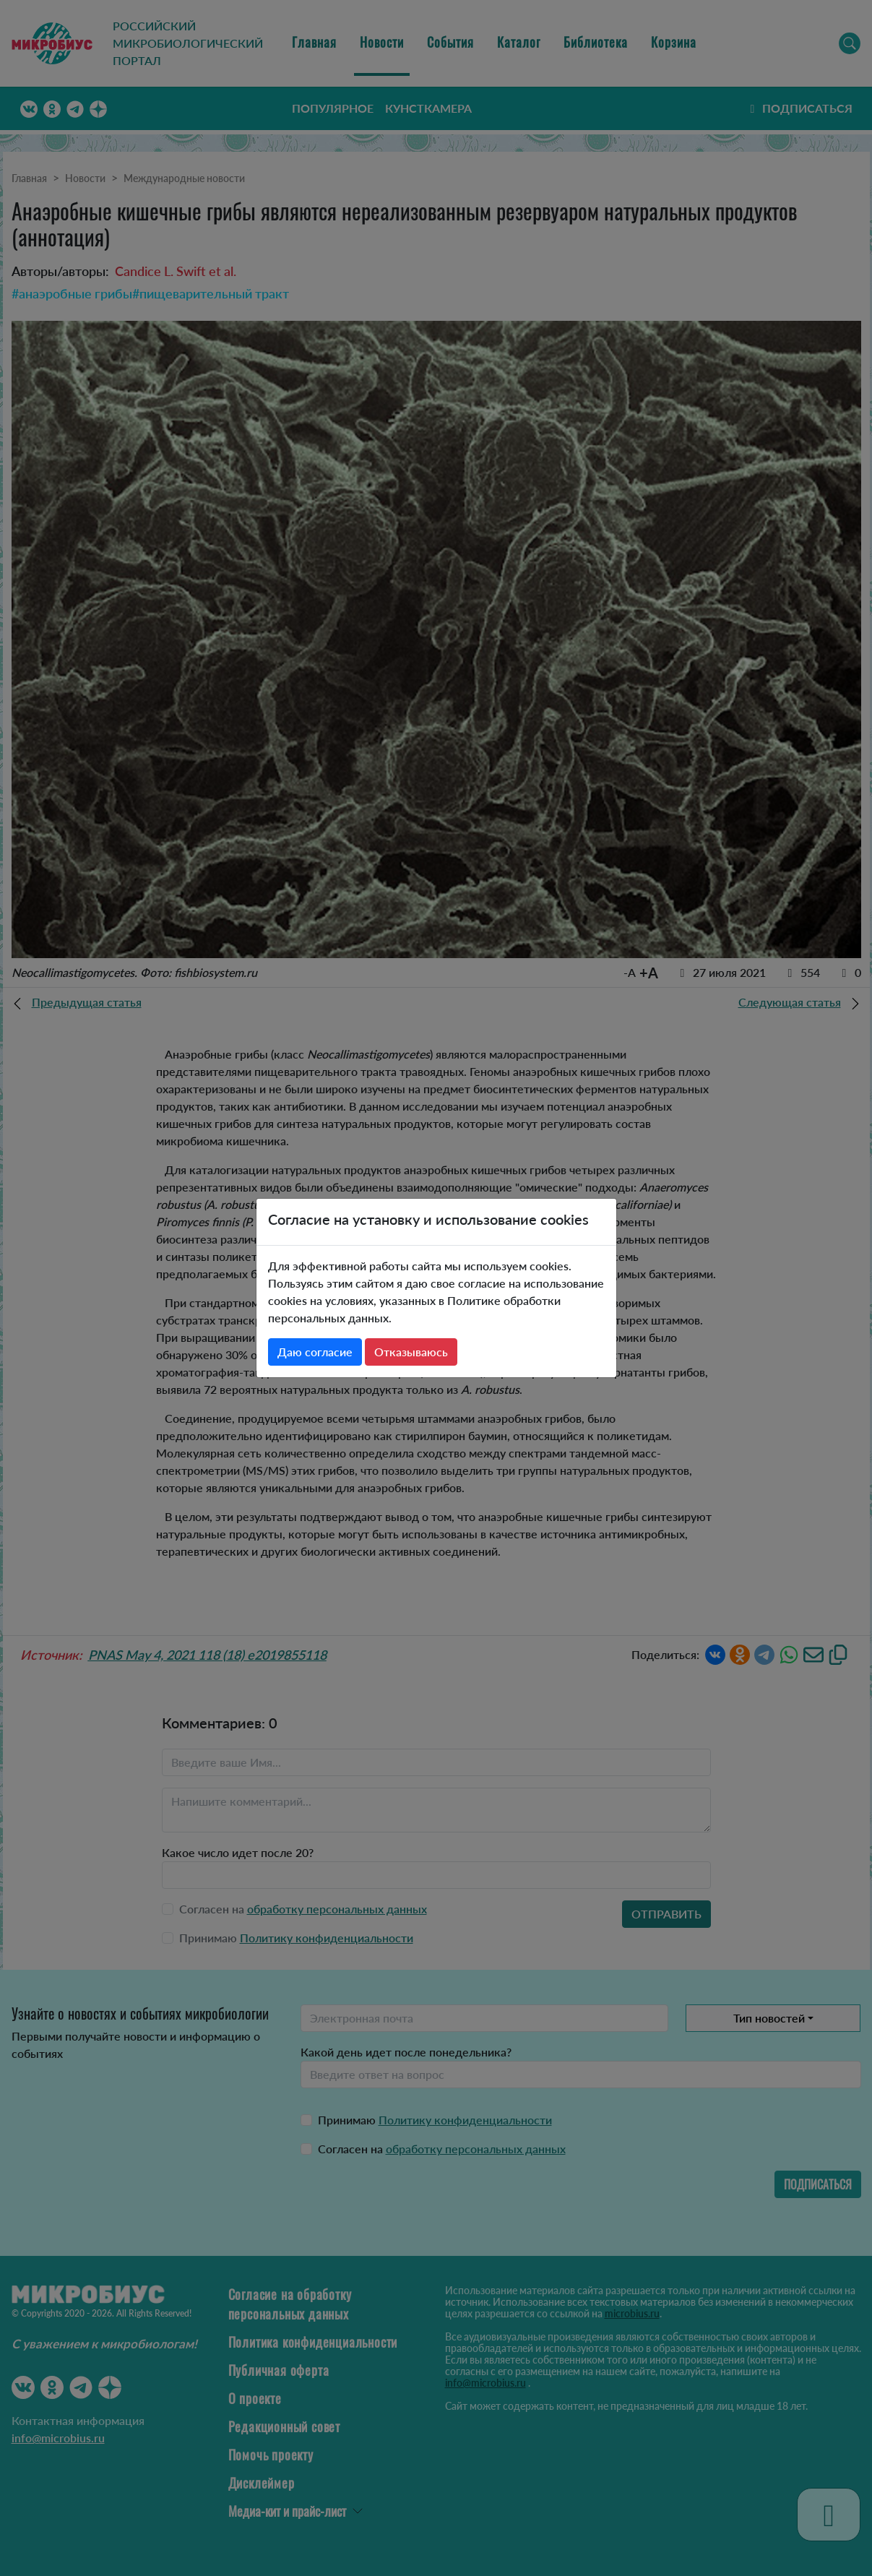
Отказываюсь (411, 1351)
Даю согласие (315, 1351)
